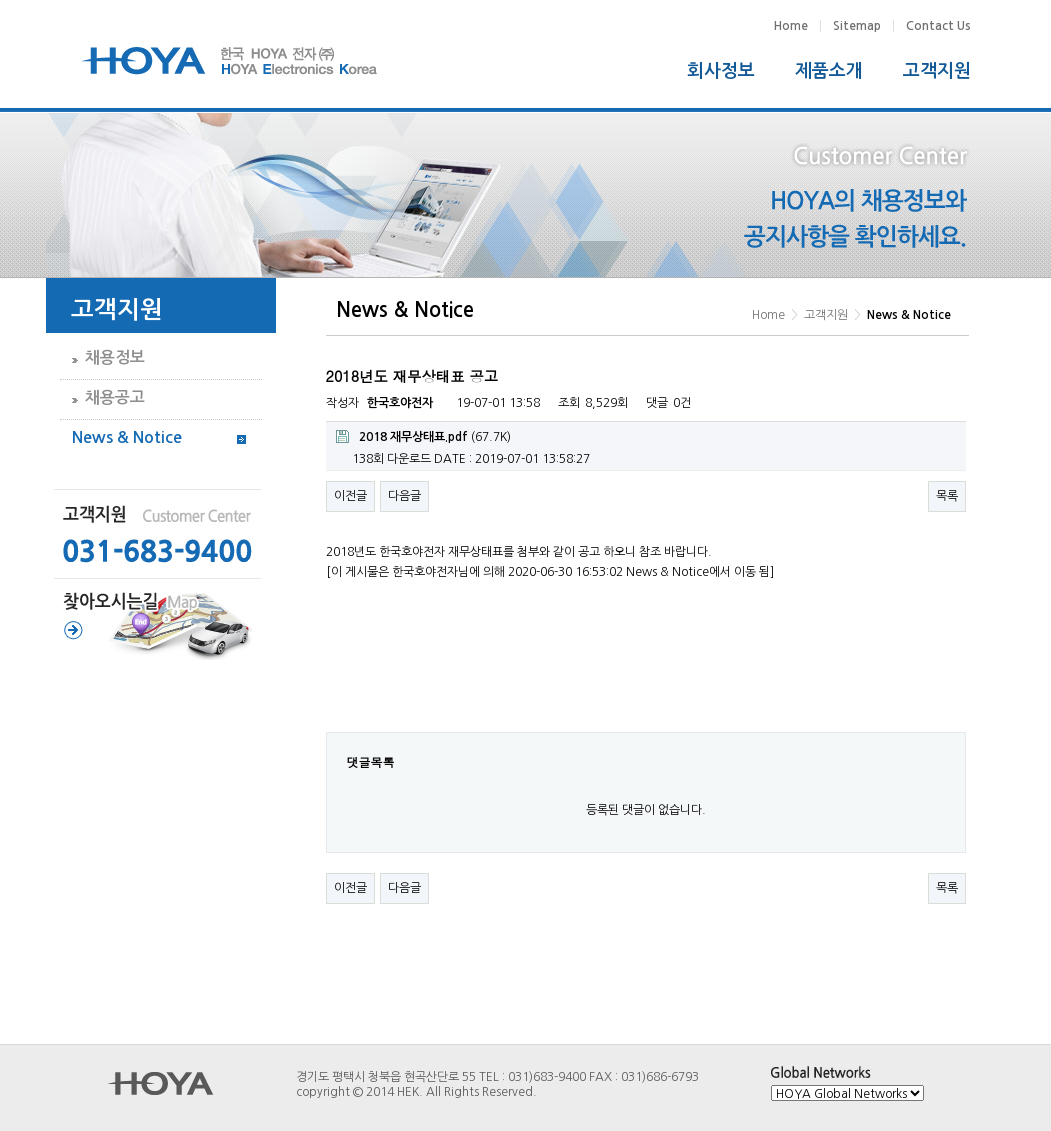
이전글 (350, 496)
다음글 (404, 496)
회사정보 (721, 71)
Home (791, 26)
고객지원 (937, 71)
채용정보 (115, 357)
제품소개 (829, 71)
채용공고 (115, 397)
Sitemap (857, 26)
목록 (947, 496)
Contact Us (938, 26)
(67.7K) (423, 436)
